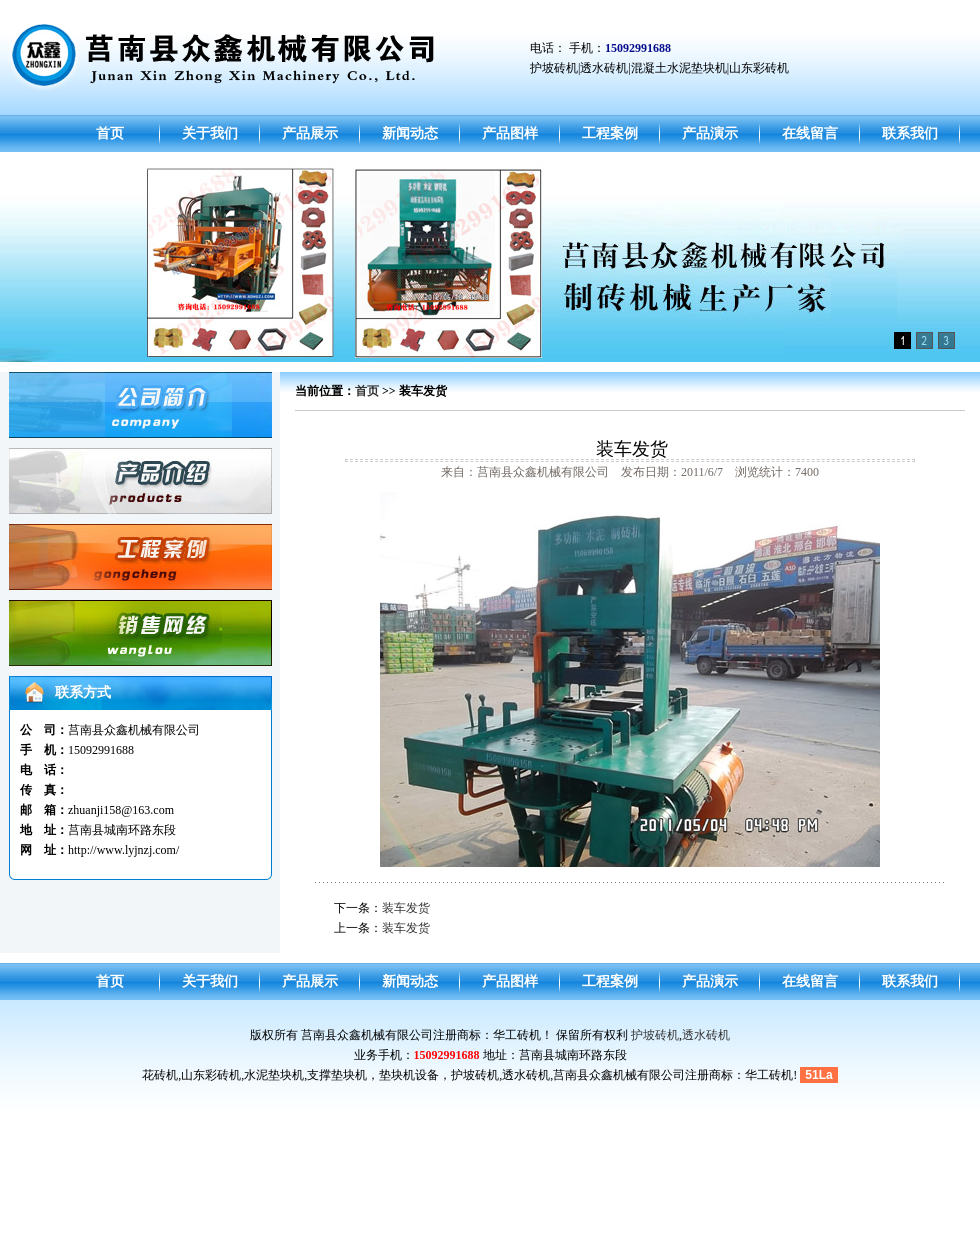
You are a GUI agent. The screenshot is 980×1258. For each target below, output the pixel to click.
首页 (110, 133)
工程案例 (610, 133)
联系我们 (910, 133)
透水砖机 (706, 1035)
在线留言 (810, 133)
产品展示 (310, 133)
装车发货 (406, 908)
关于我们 (210, 133)
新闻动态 (410, 133)
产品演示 (710, 133)
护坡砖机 (655, 1035)
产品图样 (510, 133)
